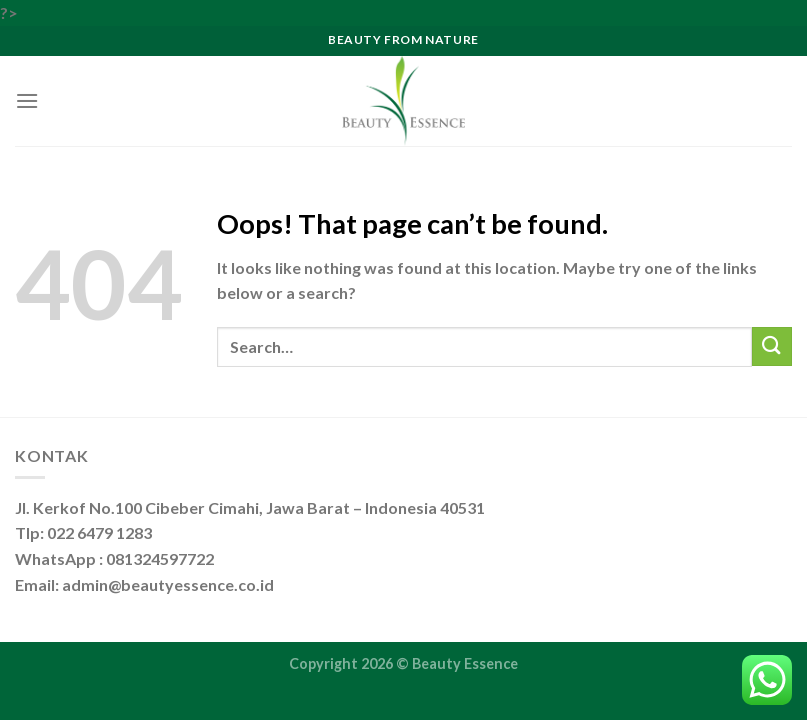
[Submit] (772, 346)
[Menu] (27, 100)
